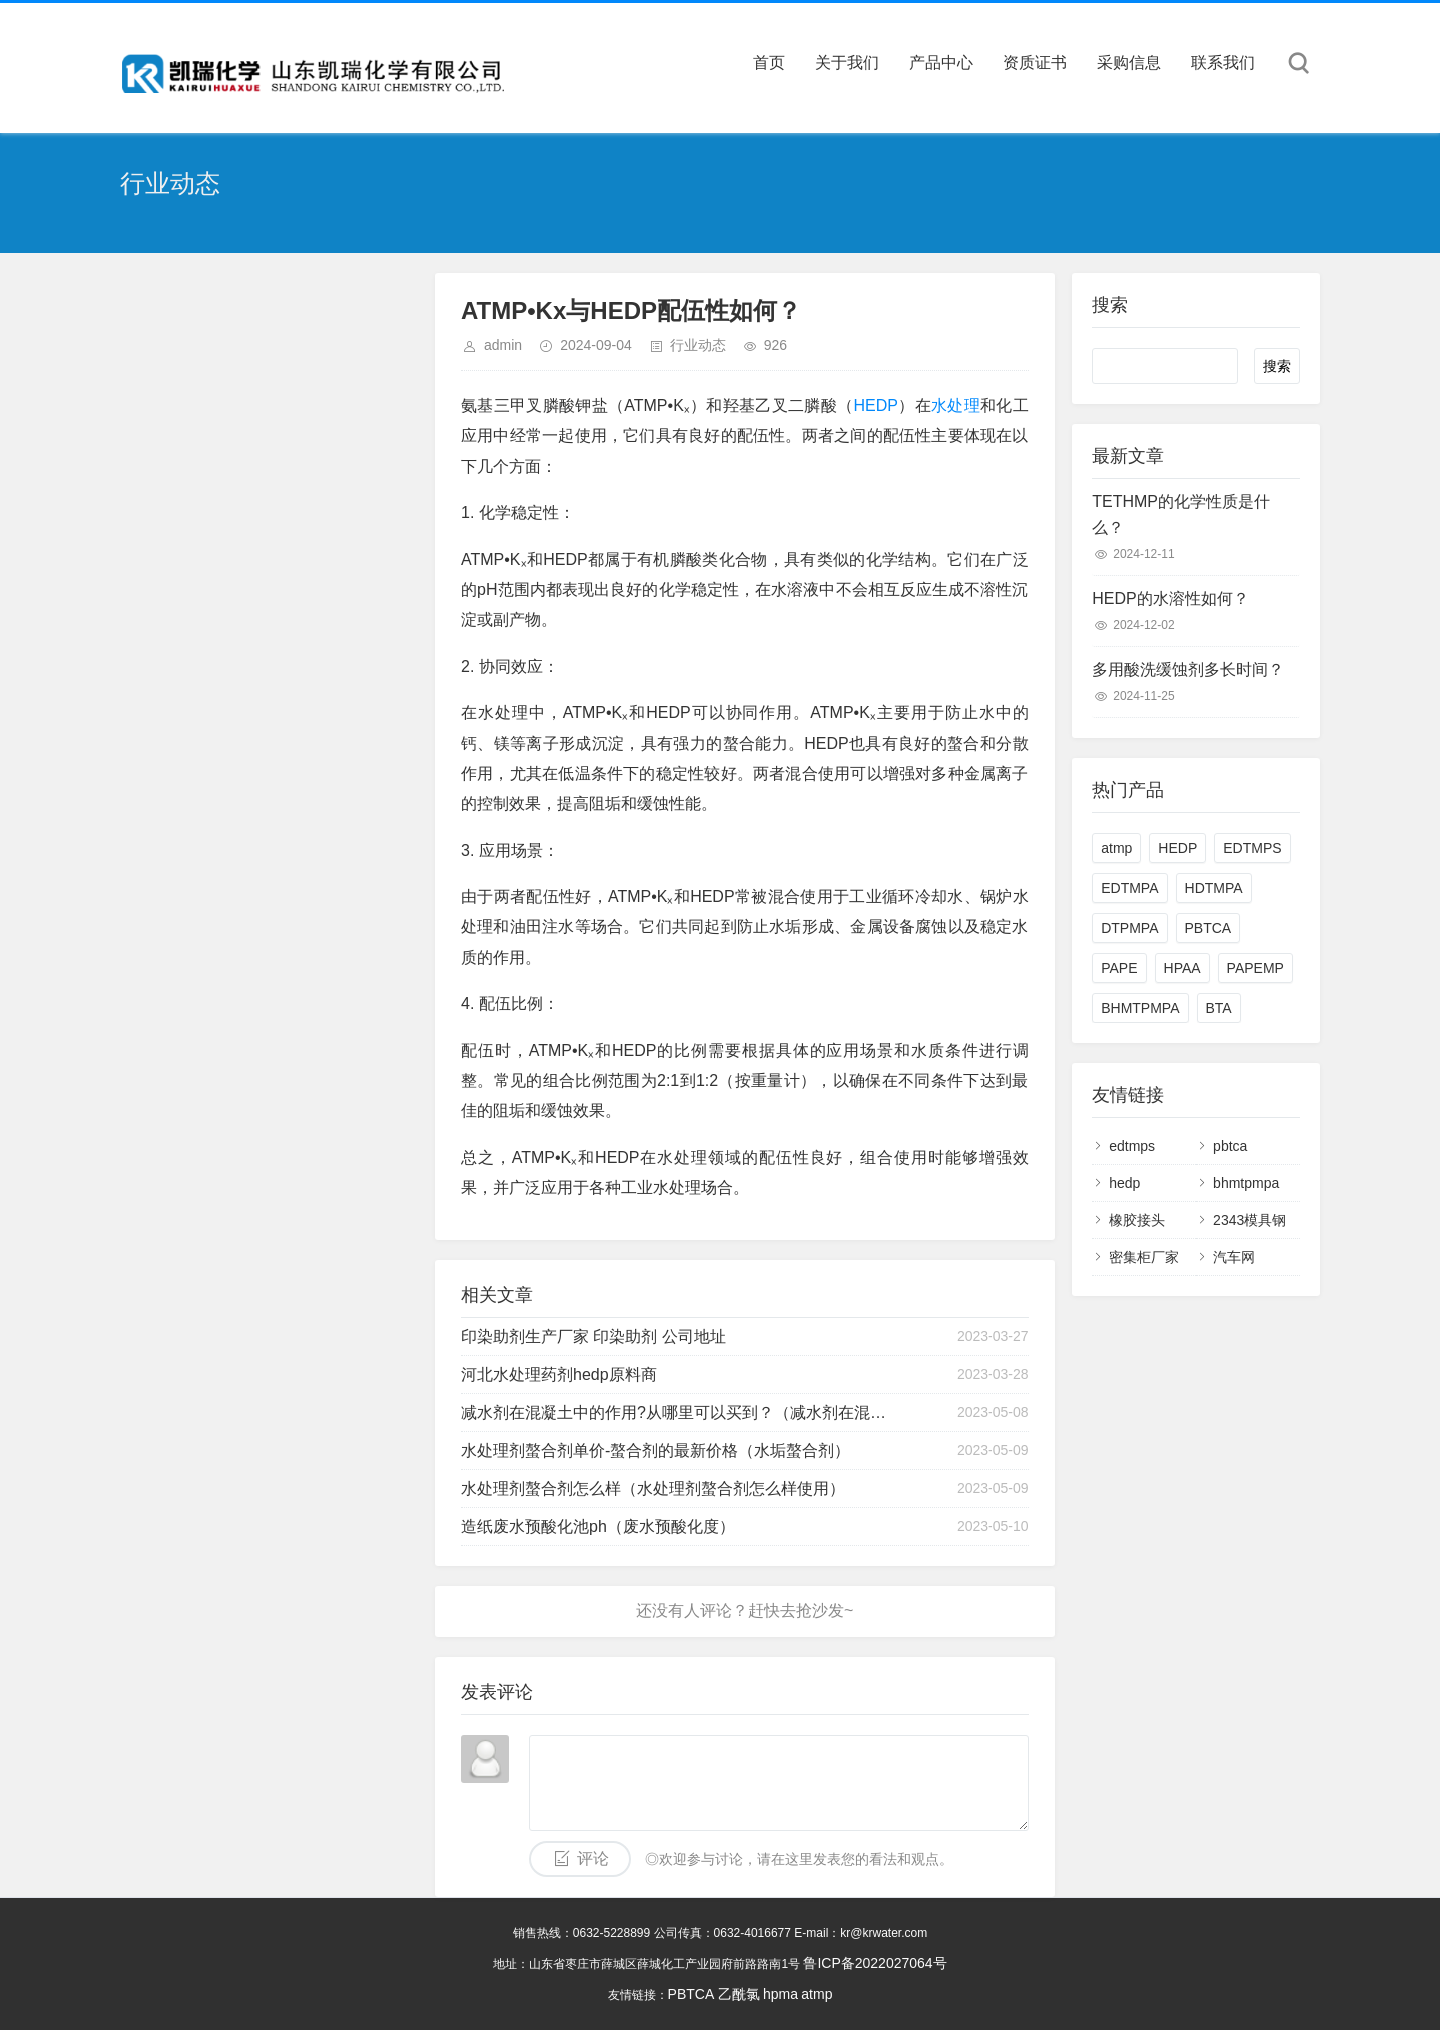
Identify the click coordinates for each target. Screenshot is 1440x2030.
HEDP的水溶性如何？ (1170, 598)
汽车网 (1234, 1257)
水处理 (955, 405)
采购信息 (1129, 62)
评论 (593, 1858)
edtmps (1132, 1146)
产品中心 (941, 62)
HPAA (1182, 968)
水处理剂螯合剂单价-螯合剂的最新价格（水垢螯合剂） (655, 1450)
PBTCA (1208, 928)
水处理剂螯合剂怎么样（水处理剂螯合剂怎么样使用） (653, 1488)
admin (503, 345)
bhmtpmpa (1246, 1183)
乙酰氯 (739, 1994)
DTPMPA (1129, 928)
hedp (1124, 1183)
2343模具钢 (1249, 1220)
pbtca (1230, 1146)
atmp (1116, 848)
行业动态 (698, 345)
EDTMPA (1129, 888)
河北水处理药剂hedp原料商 (559, 1374)
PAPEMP (1255, 968)
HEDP (875, 405)
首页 (769, 62)
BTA (1219, 1008)
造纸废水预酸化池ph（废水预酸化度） (598, 1526)
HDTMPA (1214, 888)
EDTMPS (1252, 848)
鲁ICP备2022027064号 (874, 1963)
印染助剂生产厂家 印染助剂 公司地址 (593, 1336)
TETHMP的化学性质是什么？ (1181, 514)
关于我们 (847, 62)
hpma (780, 1994)
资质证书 (1035, 62)
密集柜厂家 (1144, 1257)
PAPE (1119, 968)
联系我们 (1223, 62)
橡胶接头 (1137, 1220)
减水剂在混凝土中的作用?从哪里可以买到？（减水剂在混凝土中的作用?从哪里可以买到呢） (674, 1412)
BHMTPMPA (1140, 1008)
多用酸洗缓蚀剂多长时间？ (1188, 669)
